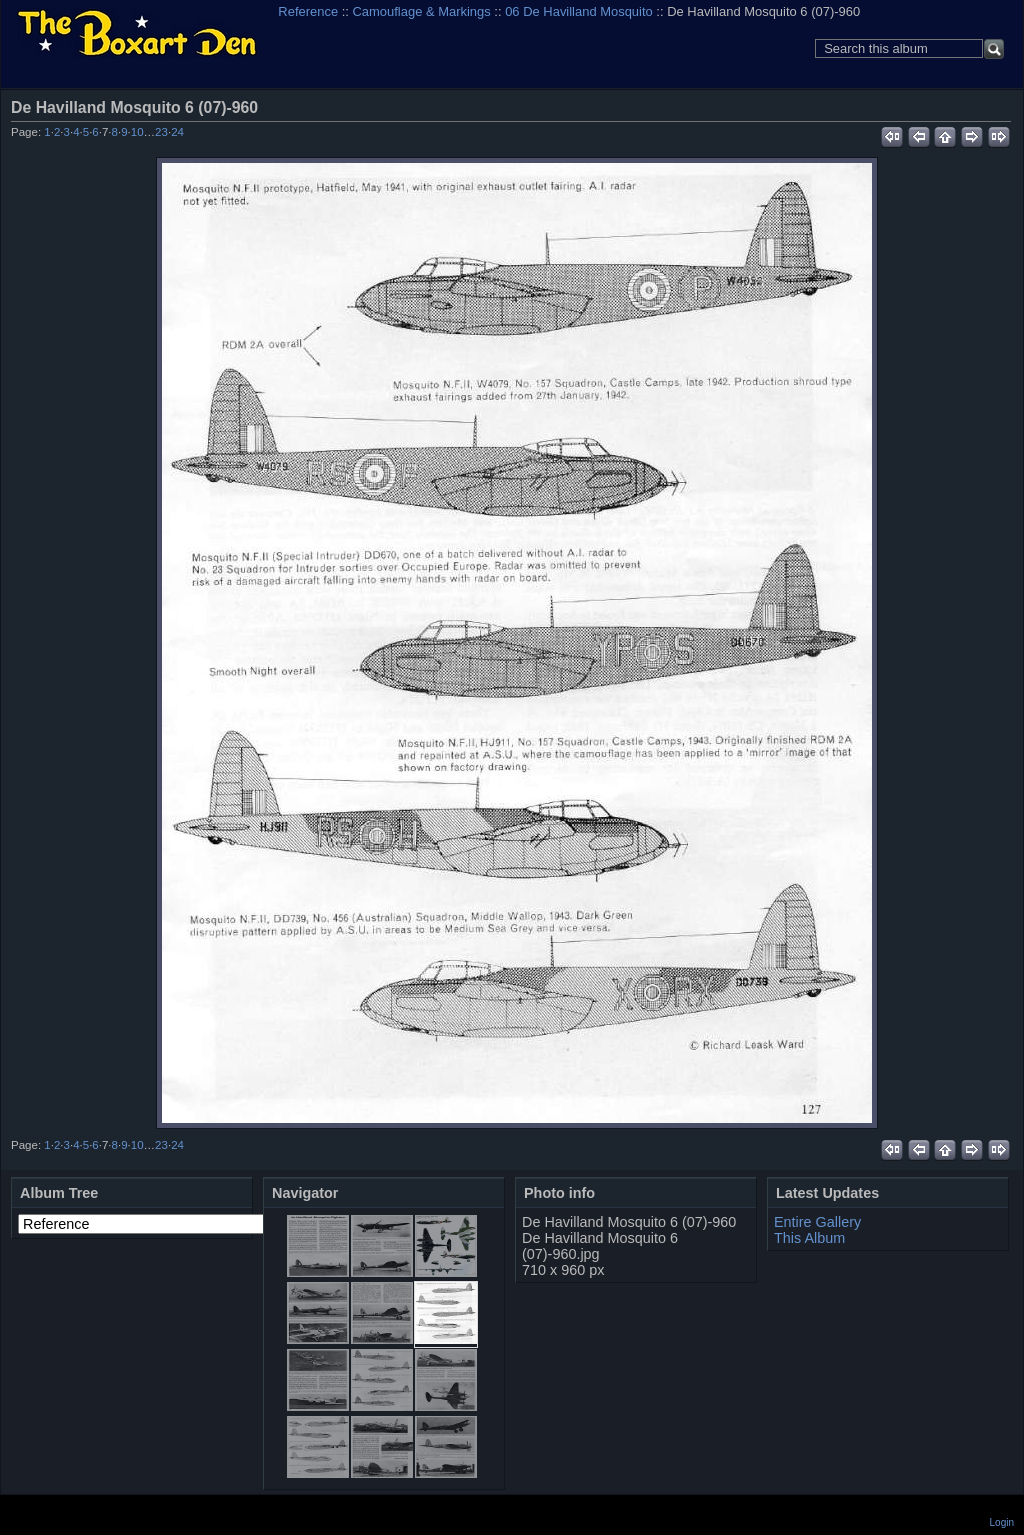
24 (177, 132)
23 (161, 132)
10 (137, 132)
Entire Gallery (817, 1222)
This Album (809, 1238)
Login (1002, 1522)
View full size (1000, 107)
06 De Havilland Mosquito (579, 11)
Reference (308, 11)
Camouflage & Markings (422, 11)
